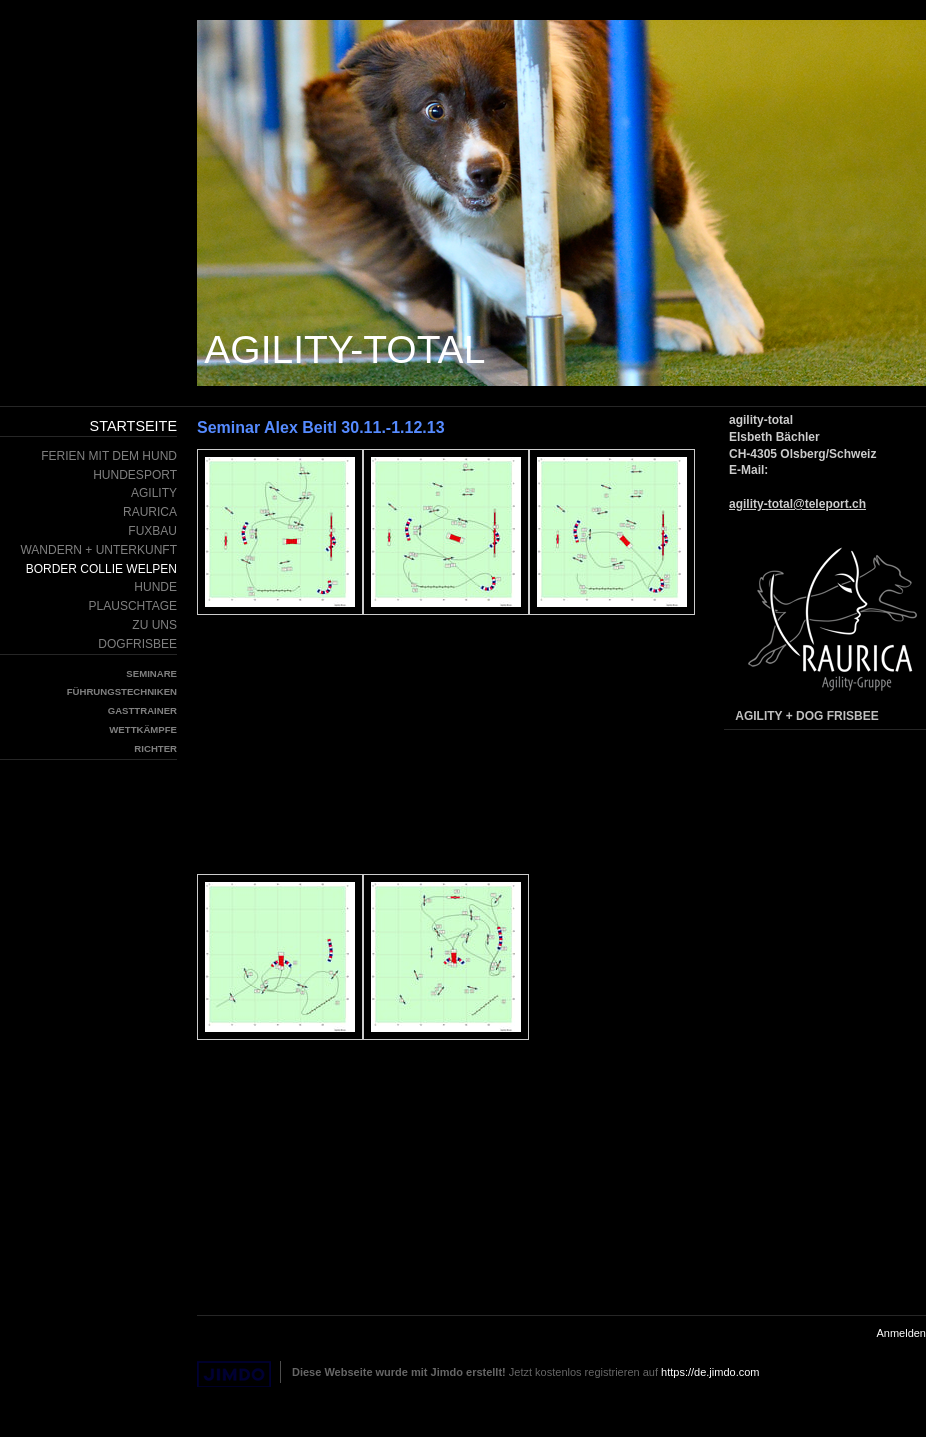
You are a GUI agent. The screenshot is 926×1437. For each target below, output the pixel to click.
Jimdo (234, 1374)
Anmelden (901, 1333)
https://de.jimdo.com (710, 1372)
